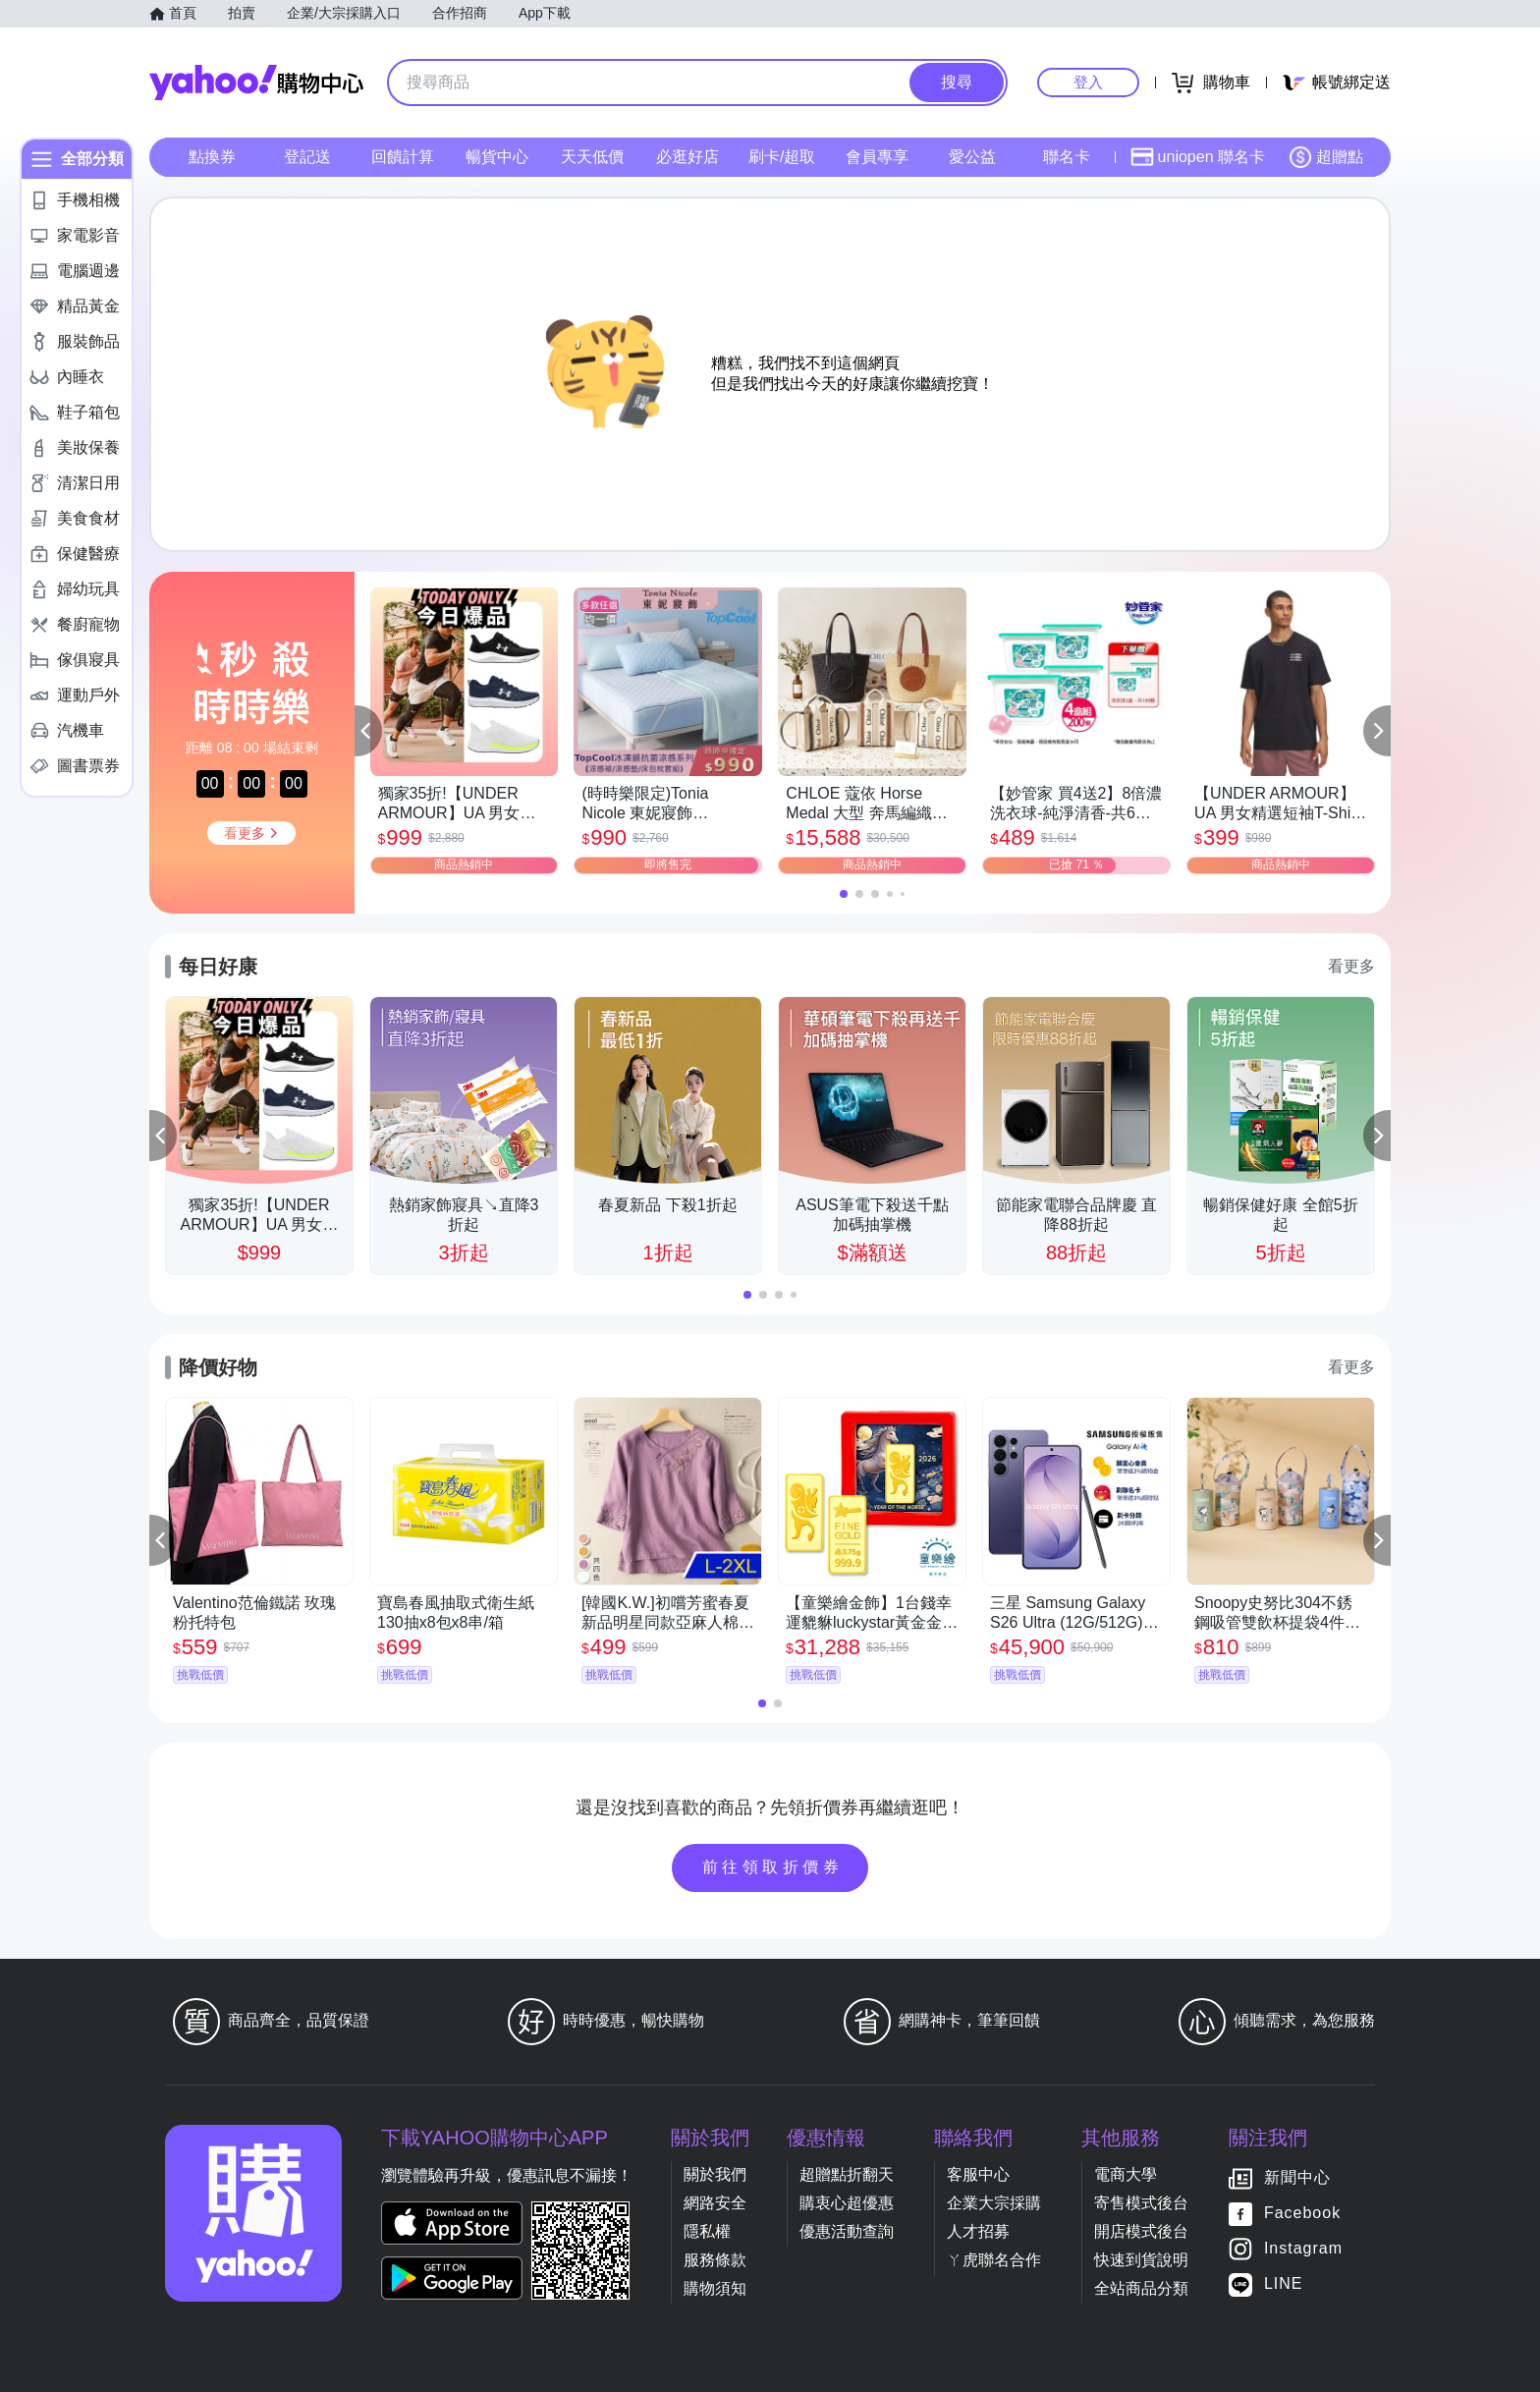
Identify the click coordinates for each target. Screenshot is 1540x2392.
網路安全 (715, 2203)
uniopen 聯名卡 (1197, 157)
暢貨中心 (497, 156)
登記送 (307, 156)
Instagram (1303, 2248)
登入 (1088, 82)
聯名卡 (1066, 156)
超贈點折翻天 (846, 2174)
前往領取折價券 (773, 1867)
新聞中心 (1297, 2177)
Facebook (1302, 2212)
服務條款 (715, 2260)
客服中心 (978, 2174)
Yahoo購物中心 (256, 82)
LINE (1283, 2283)
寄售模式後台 (1141, 2203)
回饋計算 (402, 156)
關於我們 (715, 2174)
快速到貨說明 (1141, 2260)
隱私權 (707, 2231)
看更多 (1351, 966)
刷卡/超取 (781, 156)
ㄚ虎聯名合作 (994, 2260)
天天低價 (592, 156)
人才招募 (978, 2231)
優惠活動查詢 (846, 2231)
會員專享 (877, 156)
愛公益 (972, 156)
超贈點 (1326, 157)
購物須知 (715, 2288)
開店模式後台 (1141, 2231)
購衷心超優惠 (846, 2203)
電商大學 (1125, 2174)
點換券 (212, 156)
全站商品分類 (1141, 2288)
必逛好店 (687, 156)
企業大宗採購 (994, 2203)
